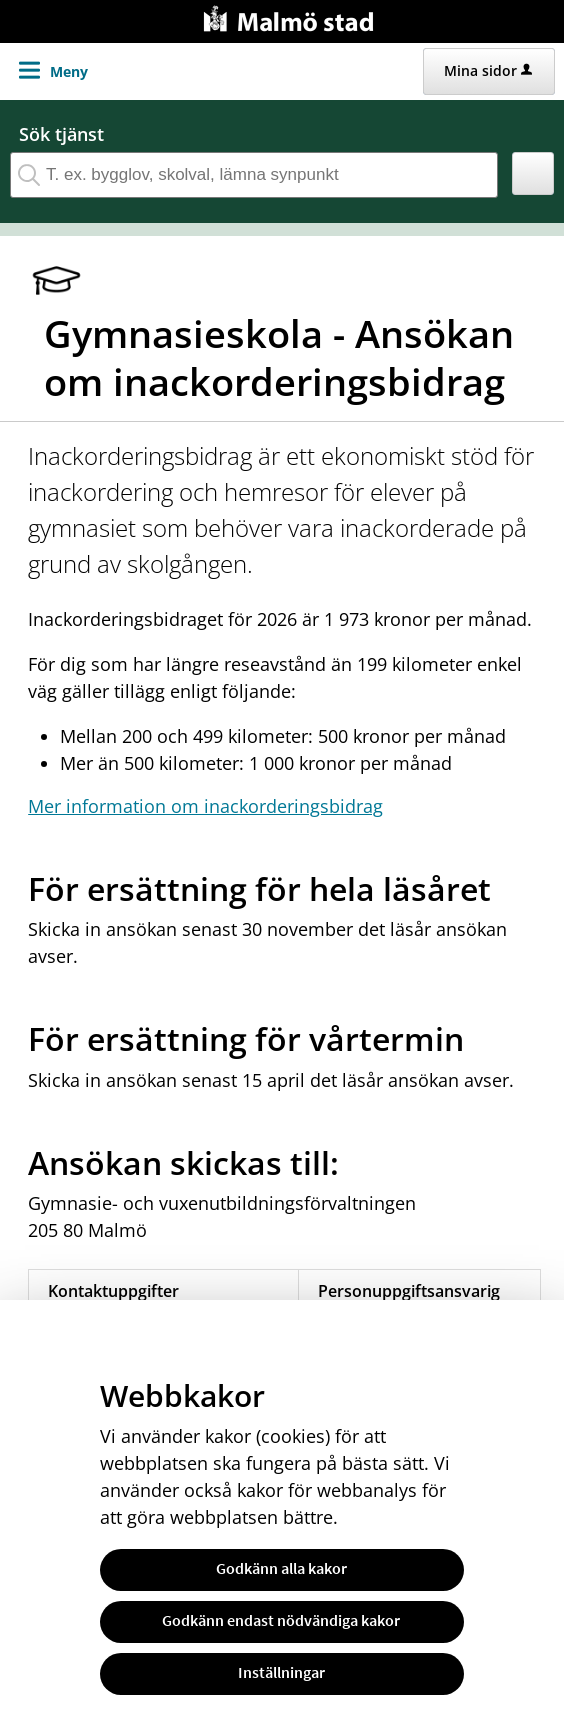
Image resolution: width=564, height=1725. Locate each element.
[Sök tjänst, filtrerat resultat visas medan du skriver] (254, 175)
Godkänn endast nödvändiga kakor (281, 1620)
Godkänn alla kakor (281, 1568)
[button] (533, 173)
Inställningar (281, 1672)
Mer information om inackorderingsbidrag (205, 806)
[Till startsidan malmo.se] (292, 16)
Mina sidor (488, 70)
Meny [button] (69, 71)
